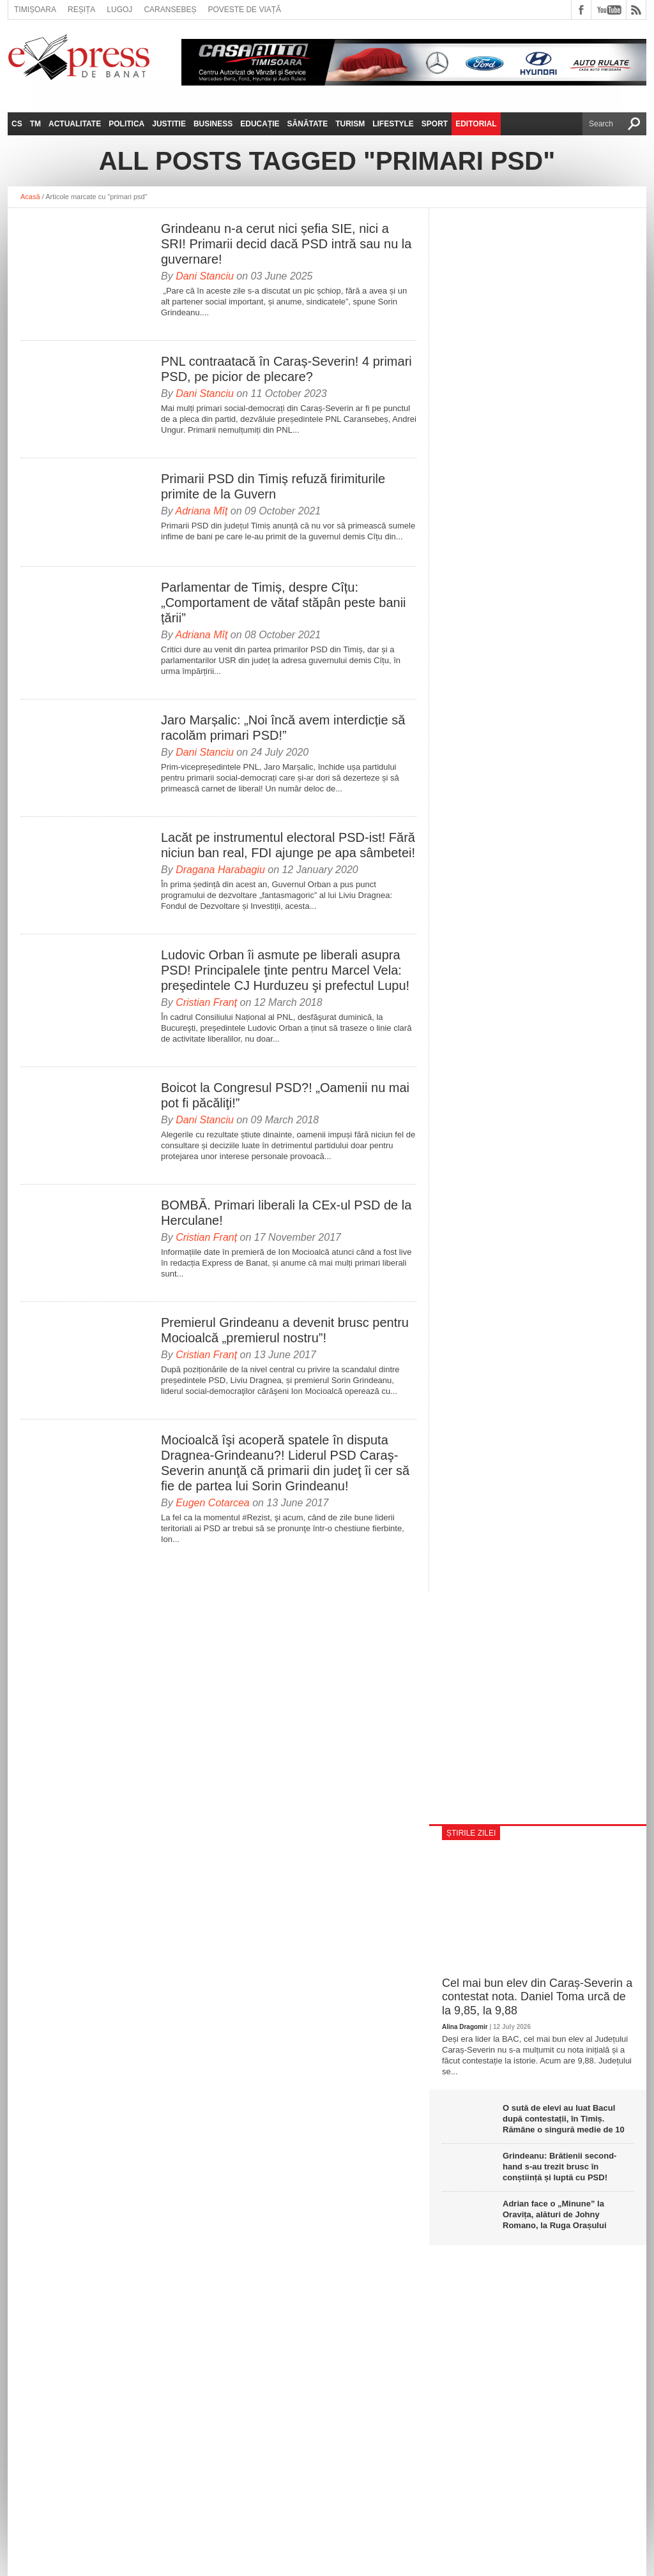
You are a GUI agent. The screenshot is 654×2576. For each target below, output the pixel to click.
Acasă (30, 196)
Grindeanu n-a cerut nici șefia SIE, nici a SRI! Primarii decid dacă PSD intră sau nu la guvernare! (286, 243)
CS (16, 123)
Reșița (81, 9)
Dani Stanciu (205, 276)
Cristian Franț (206, 1002)
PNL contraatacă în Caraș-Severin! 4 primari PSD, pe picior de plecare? (286, 369)
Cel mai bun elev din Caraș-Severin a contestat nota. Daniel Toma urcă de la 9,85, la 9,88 (537, 1997)
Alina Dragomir (465, 2026)
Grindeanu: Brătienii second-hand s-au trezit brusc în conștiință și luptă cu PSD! (559, 2166)
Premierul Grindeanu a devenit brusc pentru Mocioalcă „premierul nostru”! (285, 1330)
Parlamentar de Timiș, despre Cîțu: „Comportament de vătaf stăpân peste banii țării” (283, 602)
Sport (435, 123)
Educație (259, 123)
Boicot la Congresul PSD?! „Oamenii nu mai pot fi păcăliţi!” (285, 1095)
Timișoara (35, 9)
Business (213, 123)
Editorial (475, 123)
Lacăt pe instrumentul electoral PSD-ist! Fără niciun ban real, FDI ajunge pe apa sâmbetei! (288, 845)
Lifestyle (393, 123)
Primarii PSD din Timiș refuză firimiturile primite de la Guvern (273, 486)
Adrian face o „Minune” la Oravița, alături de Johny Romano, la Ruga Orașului (555, 2214)
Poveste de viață (244, 9)
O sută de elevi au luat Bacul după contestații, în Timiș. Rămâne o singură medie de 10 (564, 2118)
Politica (126, 123)
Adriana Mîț (202, 510)
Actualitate (75, 123)
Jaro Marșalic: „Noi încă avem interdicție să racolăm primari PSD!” (283, 727)
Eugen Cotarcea (213, 1502)
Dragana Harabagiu (220, 869)
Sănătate (307, 123)
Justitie (169, 123)
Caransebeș (170, 9)
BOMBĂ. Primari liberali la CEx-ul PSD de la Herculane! (286, 1212)
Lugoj (119, 9)
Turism (350, 123)
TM (35, 123)
